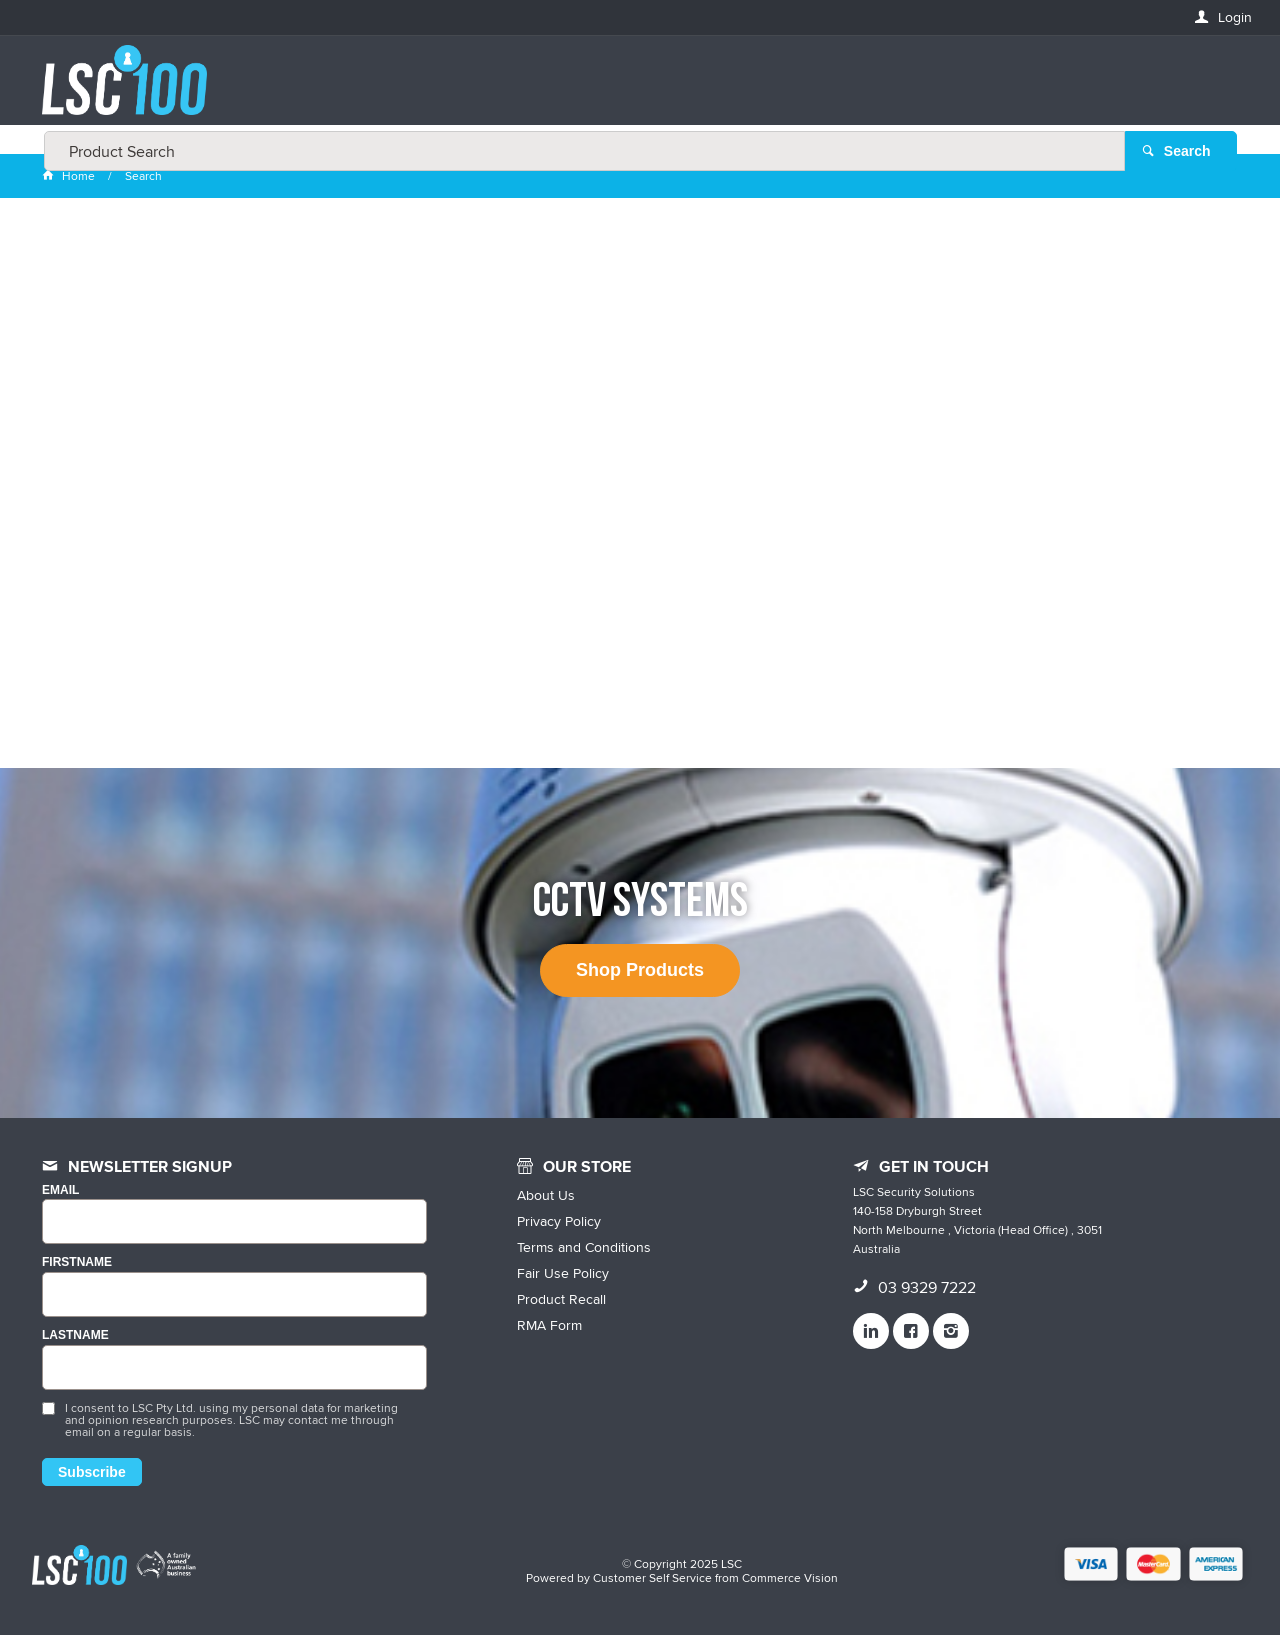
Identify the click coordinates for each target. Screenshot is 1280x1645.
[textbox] (634, 90)
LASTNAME (75, 1346)
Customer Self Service (652, 1587)
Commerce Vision (790, 1587)
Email (60, 1200)
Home (70, 186)
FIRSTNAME (77, 1273)
